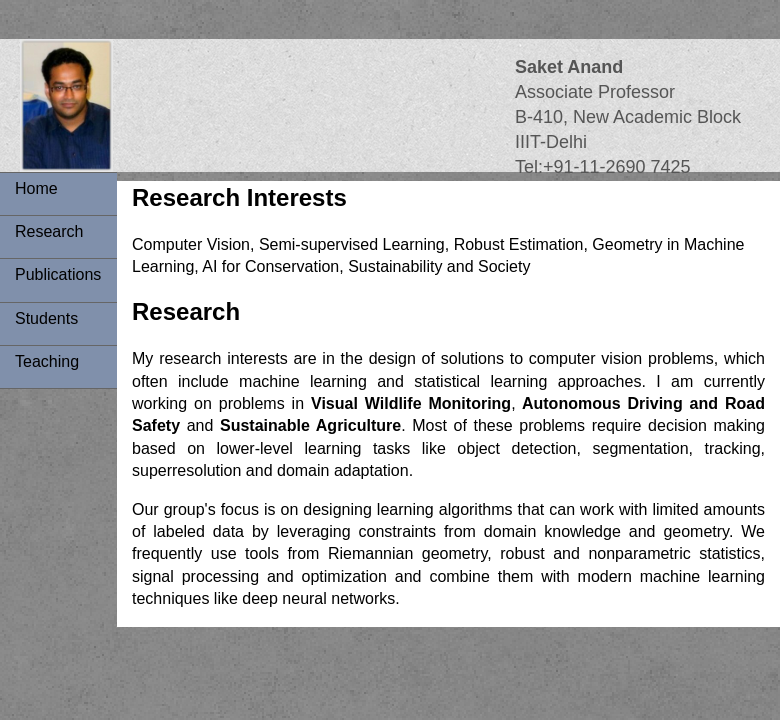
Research (49, 231)
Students (46, 318)
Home (36, 188)
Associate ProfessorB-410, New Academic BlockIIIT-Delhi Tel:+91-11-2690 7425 (628, 117)
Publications (58, 274)
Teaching (47, 361)
